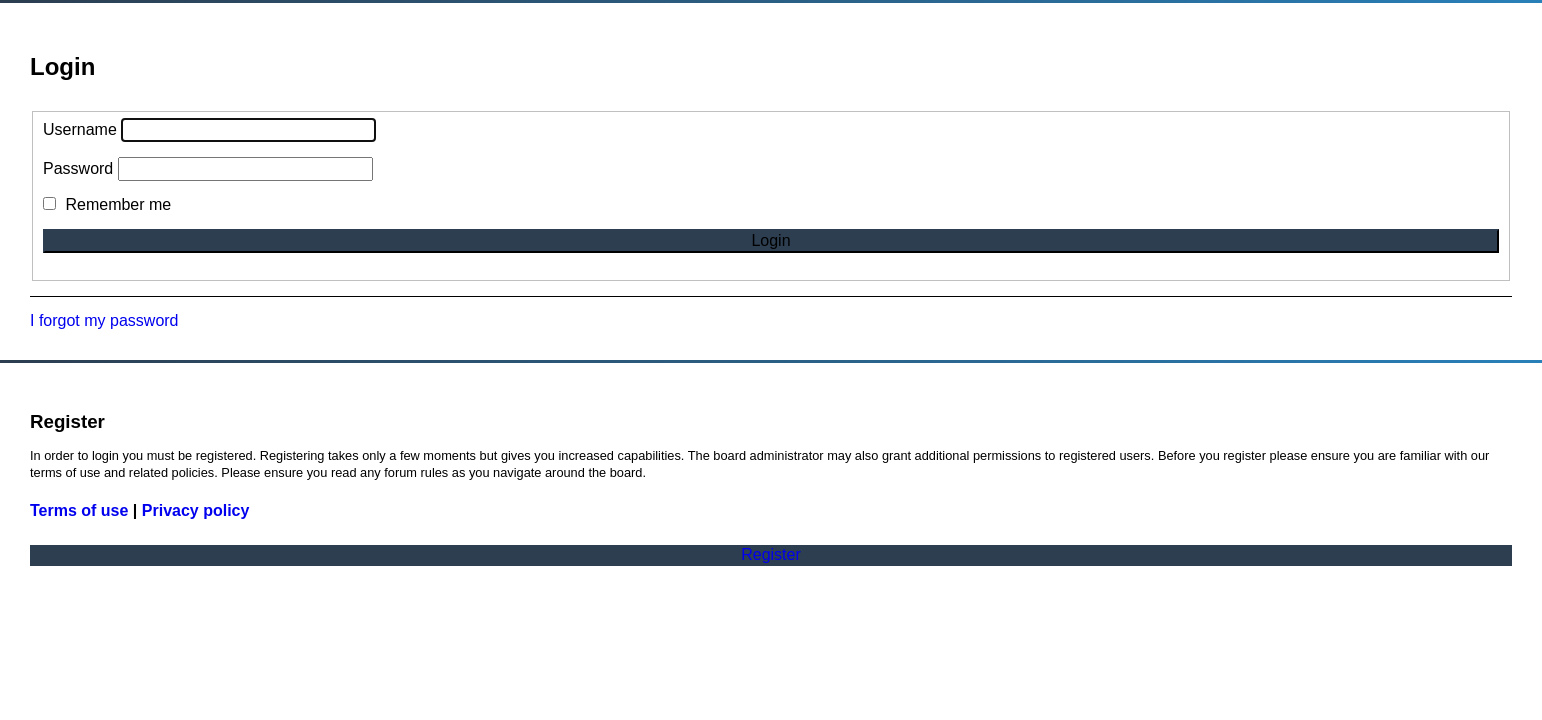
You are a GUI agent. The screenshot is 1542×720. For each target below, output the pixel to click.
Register (771, 554)
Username (80, 129)
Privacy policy (196, 510)
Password (78, 168)
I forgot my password (104, 320)
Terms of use (79, 510)
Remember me (107, 204)
